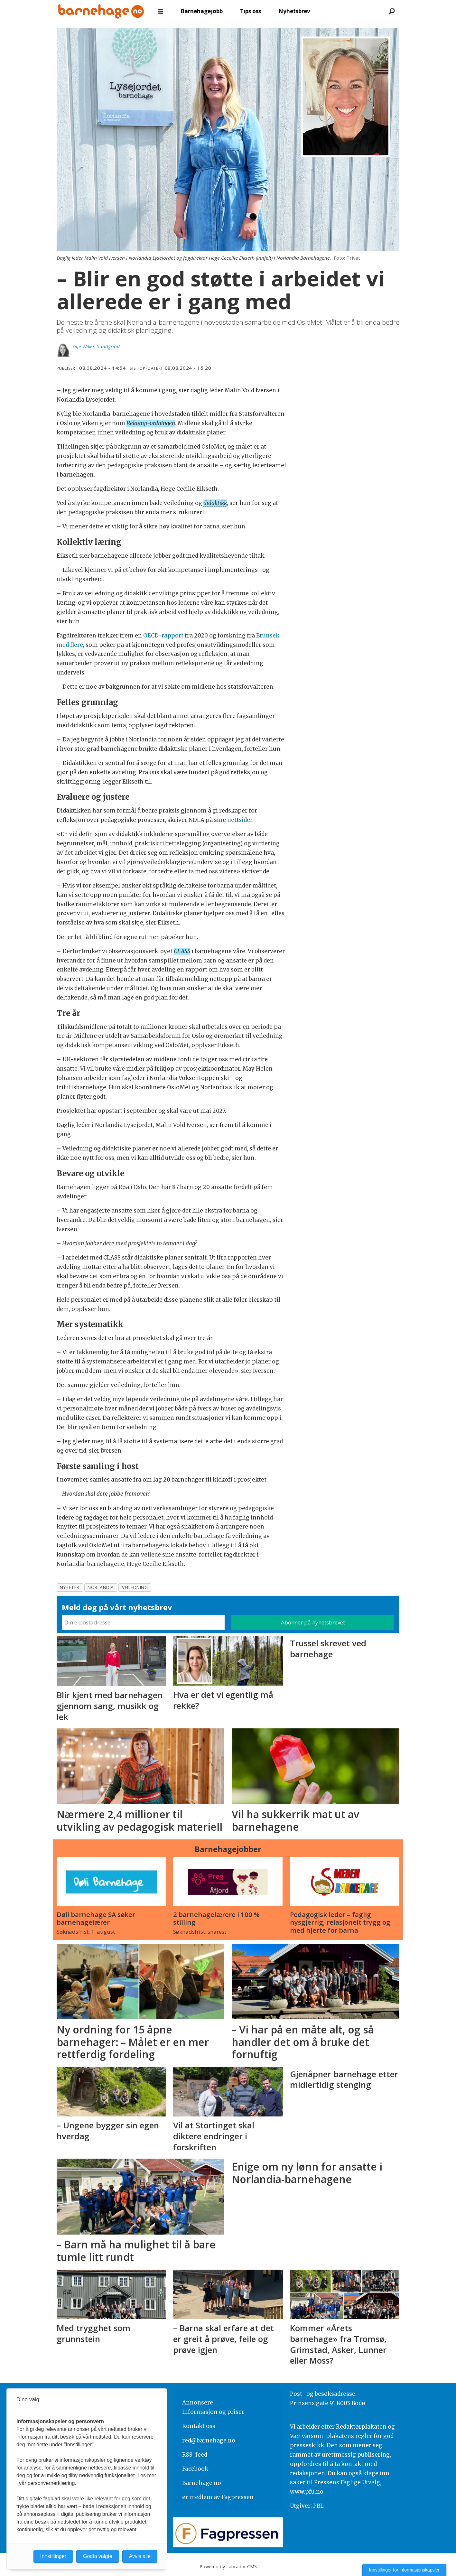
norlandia (101, 1587)
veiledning (135, 1587)
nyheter (69, 1587)
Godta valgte (97, 2556)
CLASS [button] (182, 951)
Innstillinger (53, 2556)
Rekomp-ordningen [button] (150, 423)
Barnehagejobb (202, 11)
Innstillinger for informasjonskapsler (404, 2569)
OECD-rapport (163, 635)
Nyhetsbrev (294, 11)
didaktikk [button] (215, 503)
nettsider (239, 819)
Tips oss (250, 11)
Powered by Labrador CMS (228, 2566)
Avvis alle (140, 2556)
